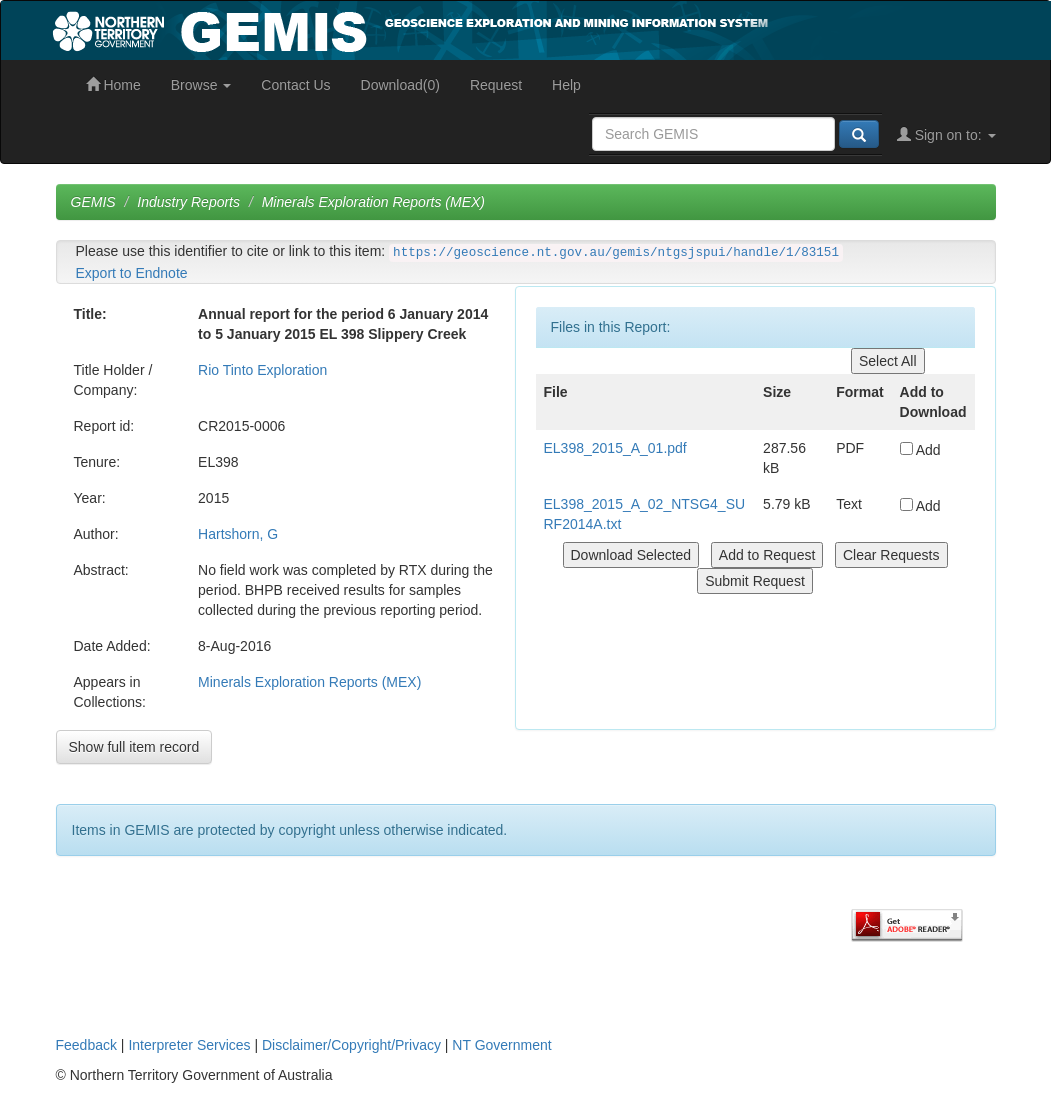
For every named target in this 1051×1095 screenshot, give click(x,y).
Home (113, 85)
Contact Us (295, 85)
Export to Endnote (132, 273)
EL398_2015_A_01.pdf (615, 448)
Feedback (86, 1045)
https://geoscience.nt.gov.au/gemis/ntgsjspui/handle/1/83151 (616, 253)
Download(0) (400, 85)
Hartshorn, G (238, 534)
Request (496, 85)
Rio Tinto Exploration (262, 370)
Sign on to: (946, 135)
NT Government (501, 1045)
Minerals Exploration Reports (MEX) (373, 202)
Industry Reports (188, 202)
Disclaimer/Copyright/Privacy (351, 1045)
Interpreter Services (189, 1045)
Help (566, 85)
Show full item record (134, 747)
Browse (201, 85)
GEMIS (93, 202)
